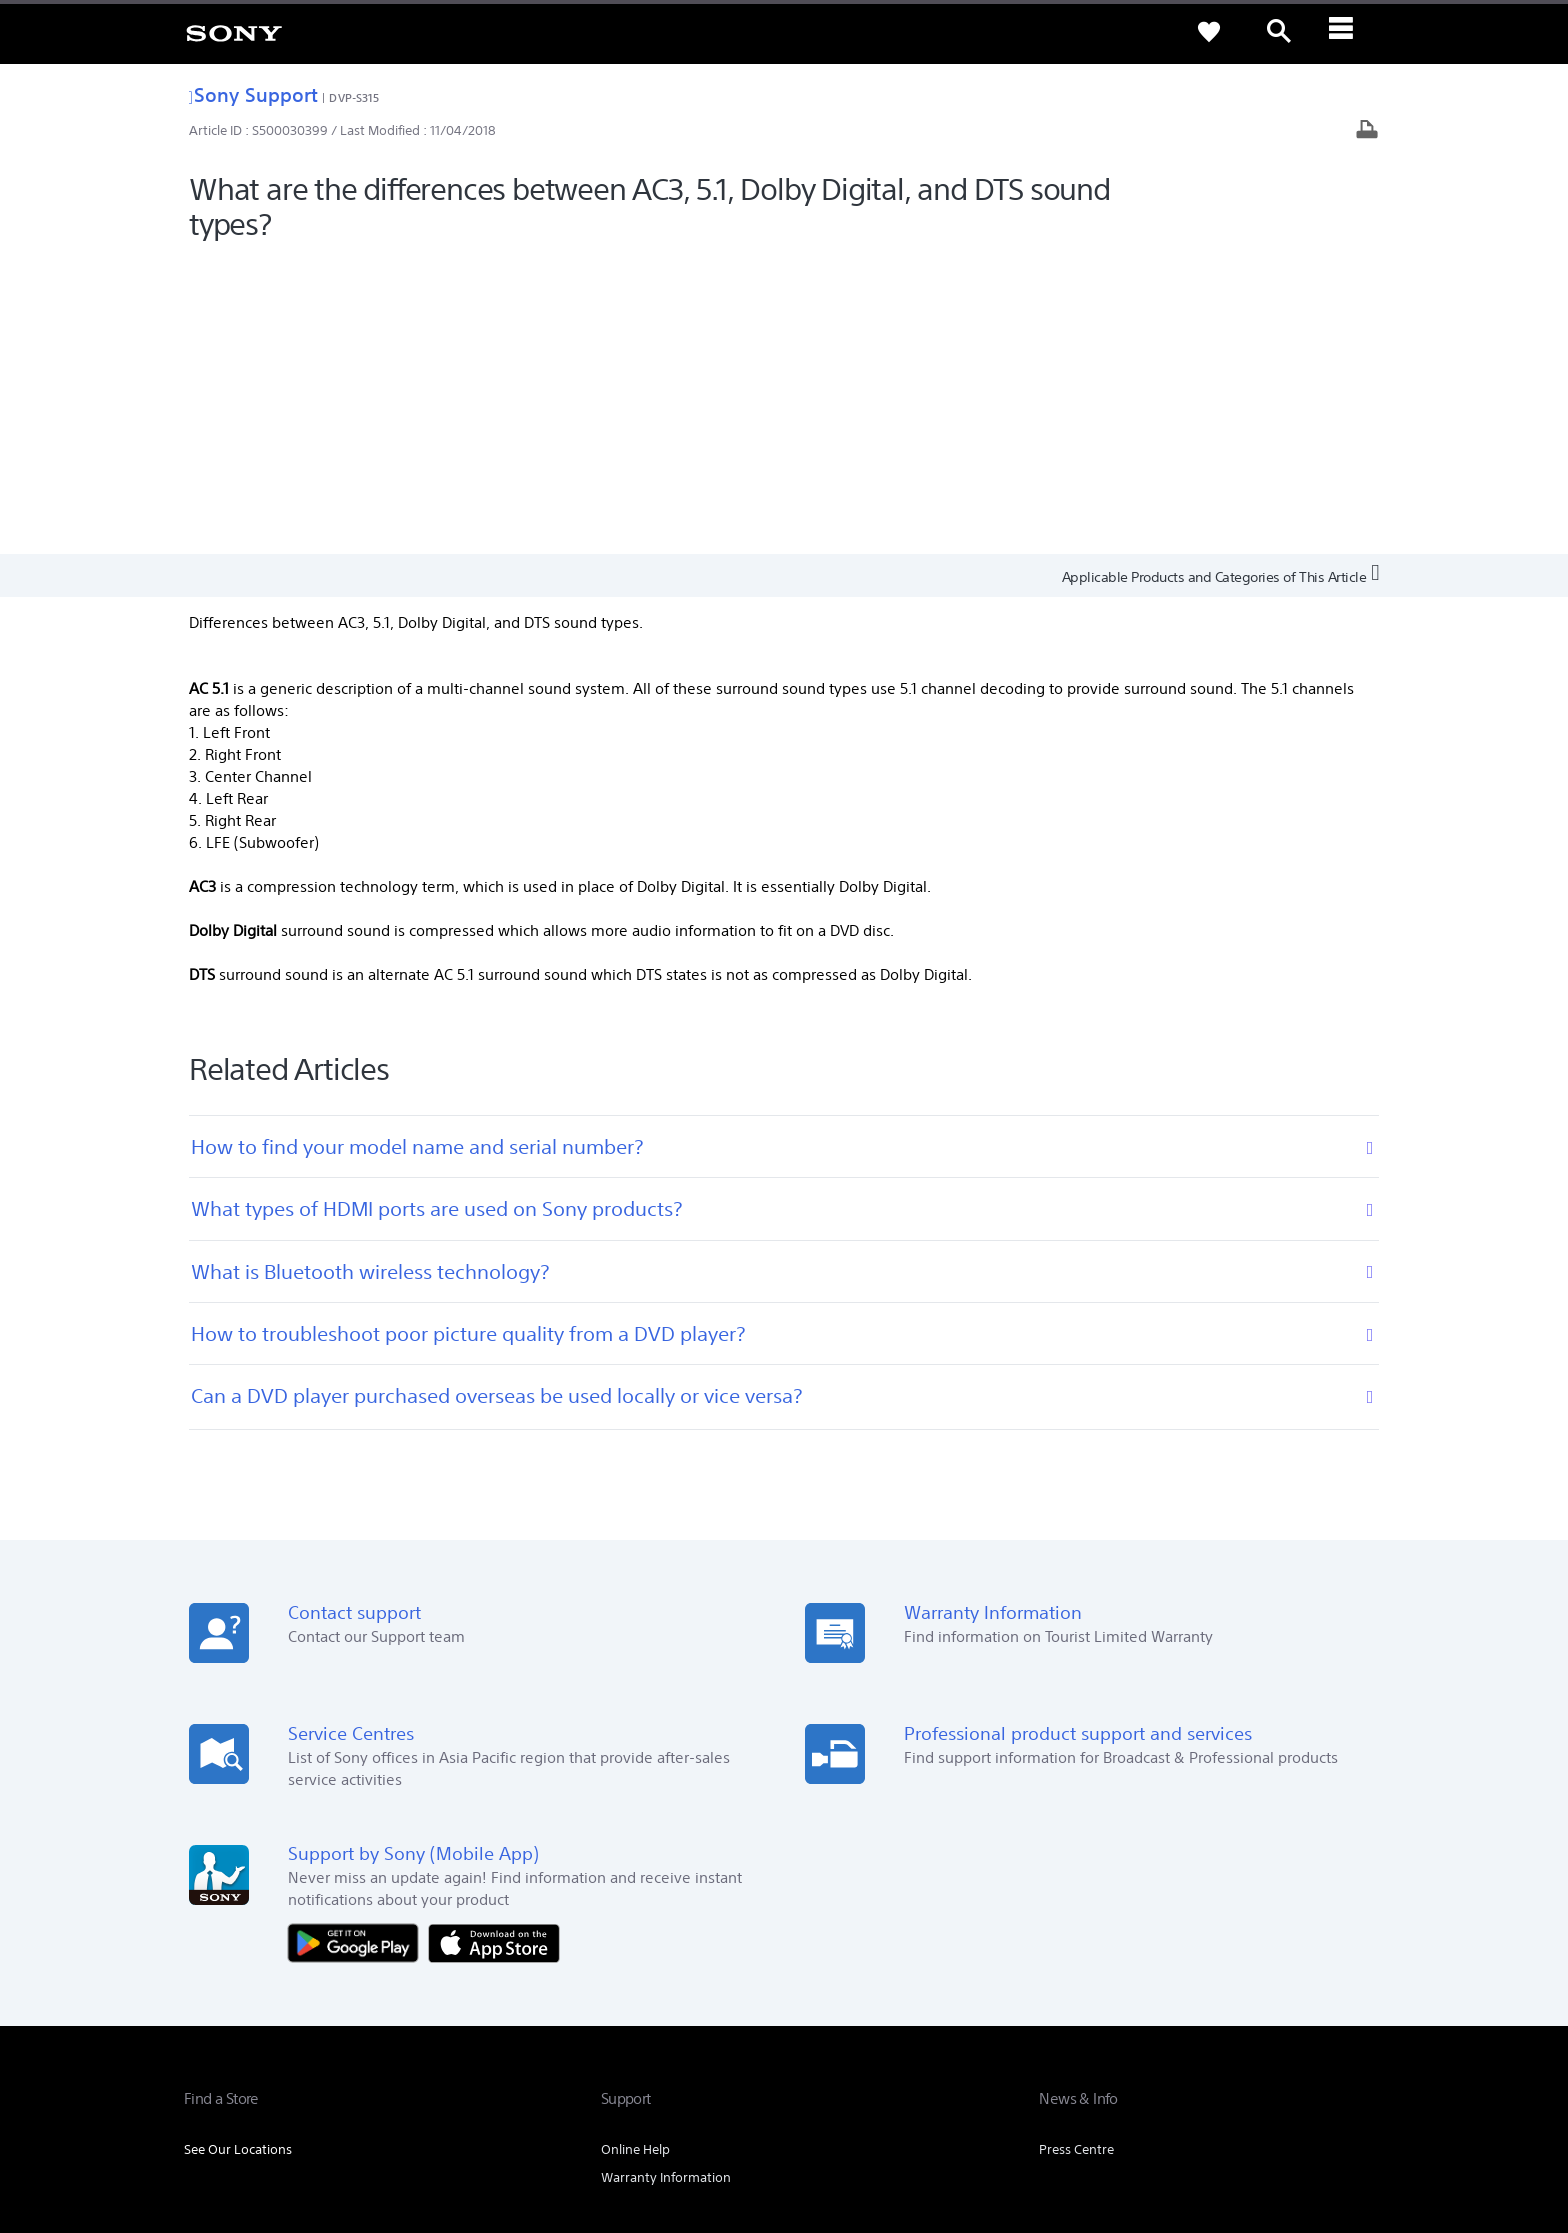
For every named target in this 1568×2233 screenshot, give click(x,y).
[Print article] (1367, 131)
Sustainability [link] (1259, 1978)
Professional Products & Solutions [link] (994, 1978)
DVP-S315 (354, 97)
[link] (234, 32)
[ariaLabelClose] (1349, 32)
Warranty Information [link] (666, 1880)
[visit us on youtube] (1363, 2028)
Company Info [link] (1157, 1978)
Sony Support (253, 94)
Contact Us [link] (1351, 1978)
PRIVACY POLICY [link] (356, 2123)
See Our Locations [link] (238, 1852)
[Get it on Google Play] (358, 1645)
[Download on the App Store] (494, 1645)
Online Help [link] (635, 1852)
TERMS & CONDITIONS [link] (242, 2123)
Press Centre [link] (1076, 1852)
